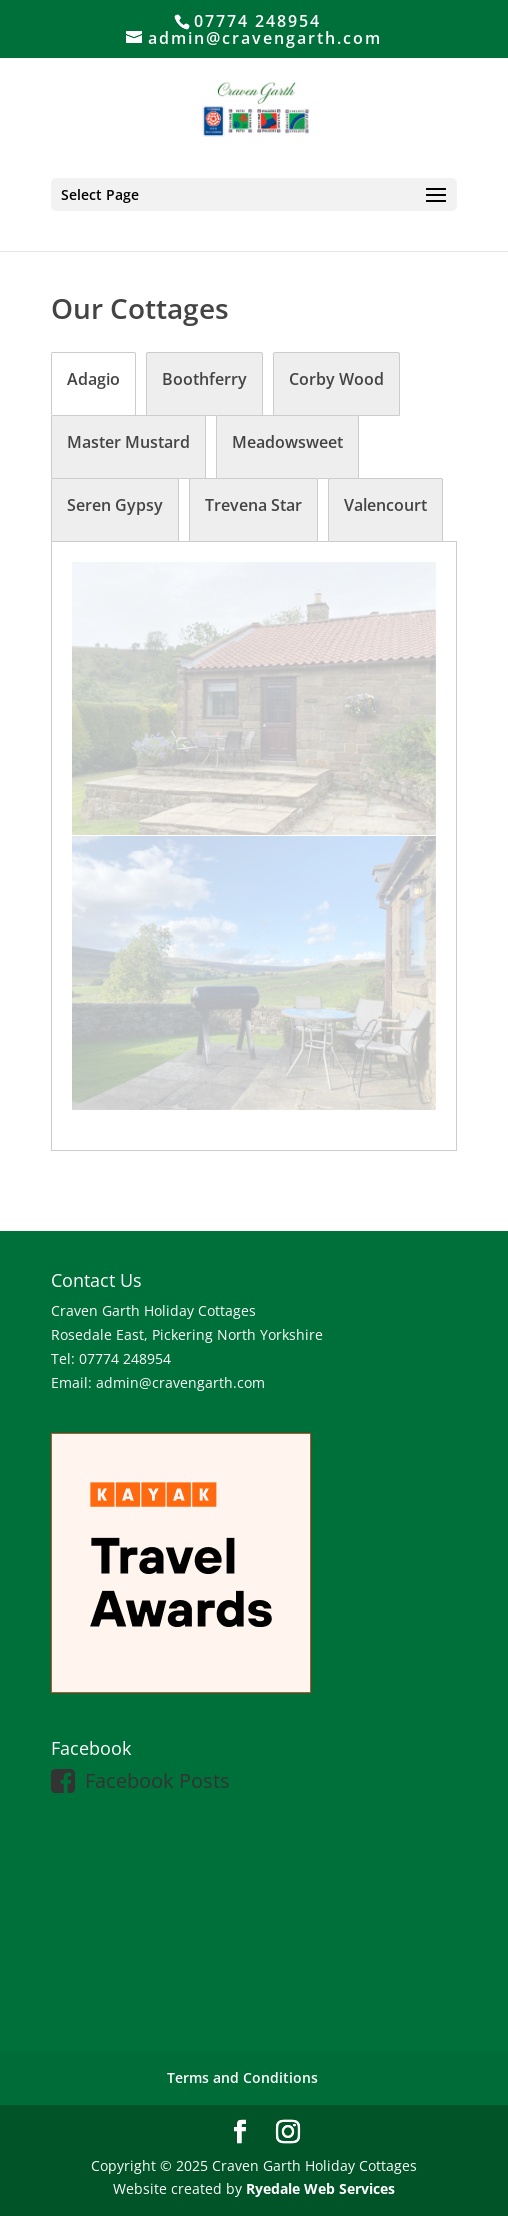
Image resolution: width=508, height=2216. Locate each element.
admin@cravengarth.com (180, 1382)
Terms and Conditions (242, 2077)
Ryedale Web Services (320, 2188)
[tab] (93, 384)
